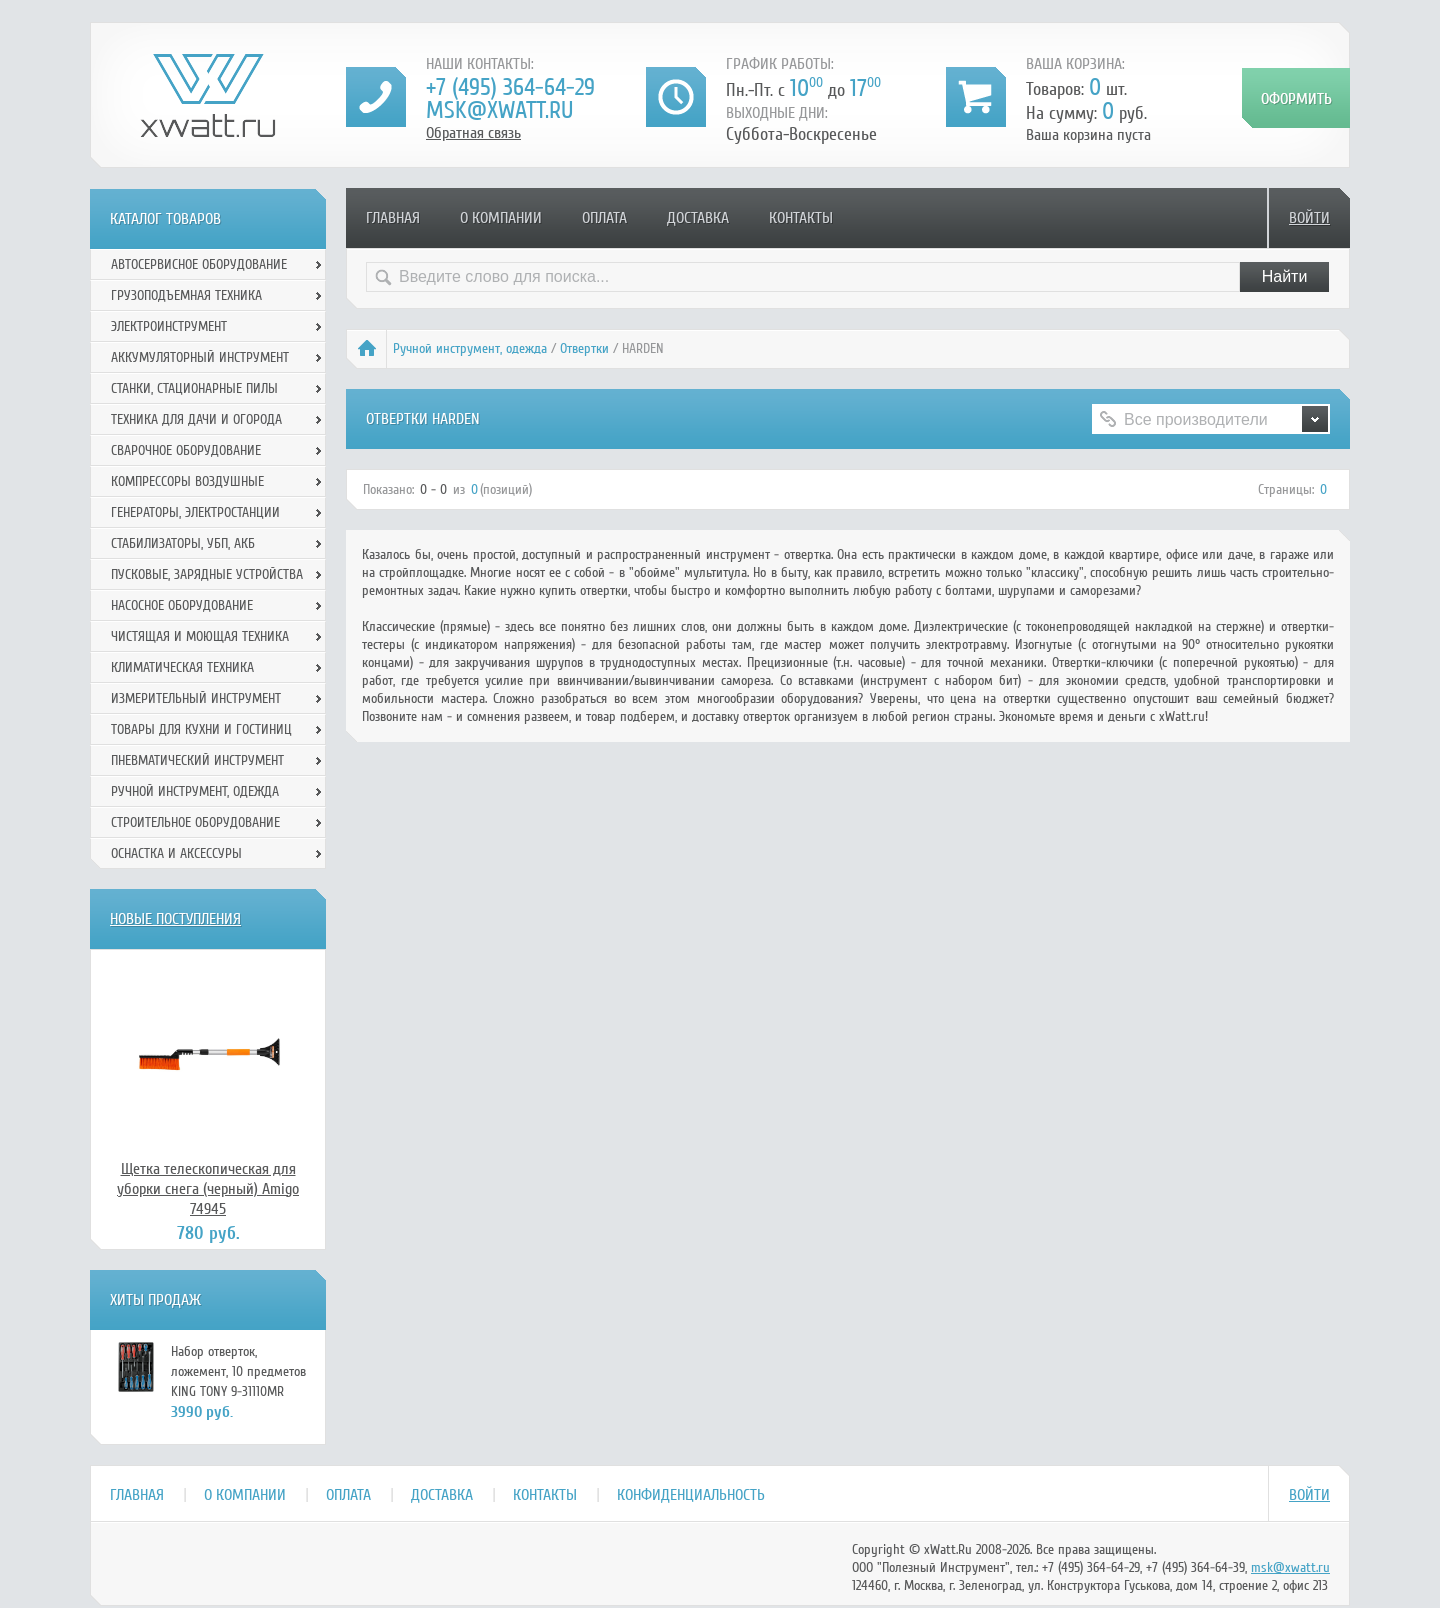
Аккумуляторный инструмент (200, 357)
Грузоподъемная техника (186, 295)
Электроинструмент (169, 326)
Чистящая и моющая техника (200, 636)
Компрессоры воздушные (187, 481)
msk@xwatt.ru (499, 110)
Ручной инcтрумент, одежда (470, 348)
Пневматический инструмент (197, 760)
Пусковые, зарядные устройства (207, 574)
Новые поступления (175, 919)
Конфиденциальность (691, 1495)
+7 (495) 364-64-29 (510, 87)
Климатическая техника (182, 667)
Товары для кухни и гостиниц (201, 729)
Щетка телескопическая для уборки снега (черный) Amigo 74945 (208, 1189)
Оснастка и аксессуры (176, 853)
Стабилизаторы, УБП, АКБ (183, 543)
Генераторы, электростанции (195, 512)
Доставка (698, 218)
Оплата (604, 218)
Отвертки (584, 348)
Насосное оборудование (182, 605)
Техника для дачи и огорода (196, 419)
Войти (1309, 218)
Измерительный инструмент (196, 698)
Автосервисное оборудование (199, 264)
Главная (393, 218)
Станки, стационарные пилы (194, 388)
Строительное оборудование (195, 822)
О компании (501, 218)
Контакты (801, 218)
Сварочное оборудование (186, 450)
